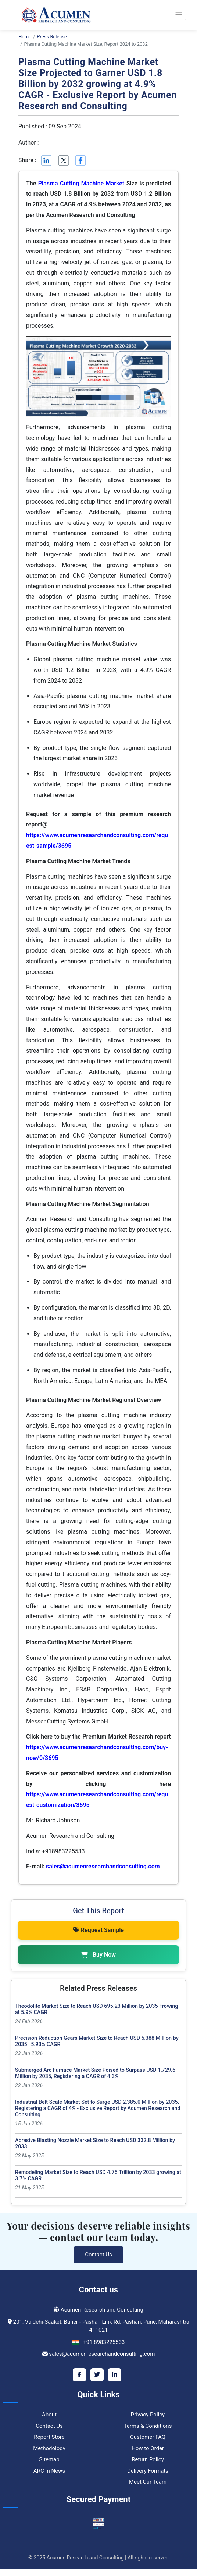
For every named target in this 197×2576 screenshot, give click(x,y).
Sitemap (49, 2459)
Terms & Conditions (148, 2426)
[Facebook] (79, 2374)
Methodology (49, 2448)
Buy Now (98, 1954)
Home (24, 36)
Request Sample (98, 1929)
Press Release (52, 36)
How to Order (148, 2448)
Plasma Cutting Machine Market (81, 183)
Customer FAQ (147, 2437)
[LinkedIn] (114, 2374)
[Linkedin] (45, 160)
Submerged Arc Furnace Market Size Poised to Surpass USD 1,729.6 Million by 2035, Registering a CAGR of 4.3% (95, 2073)
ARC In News (49, 2471)
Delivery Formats (147, 2471)
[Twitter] (97, 2374)
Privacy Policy (148, 2414)
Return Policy (148, 2459)
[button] (179, 15)
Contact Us (98, 2254)
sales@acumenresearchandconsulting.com (103, 1866)
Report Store (49, 2437)
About (49, 2414)
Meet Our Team (147, 2482)
